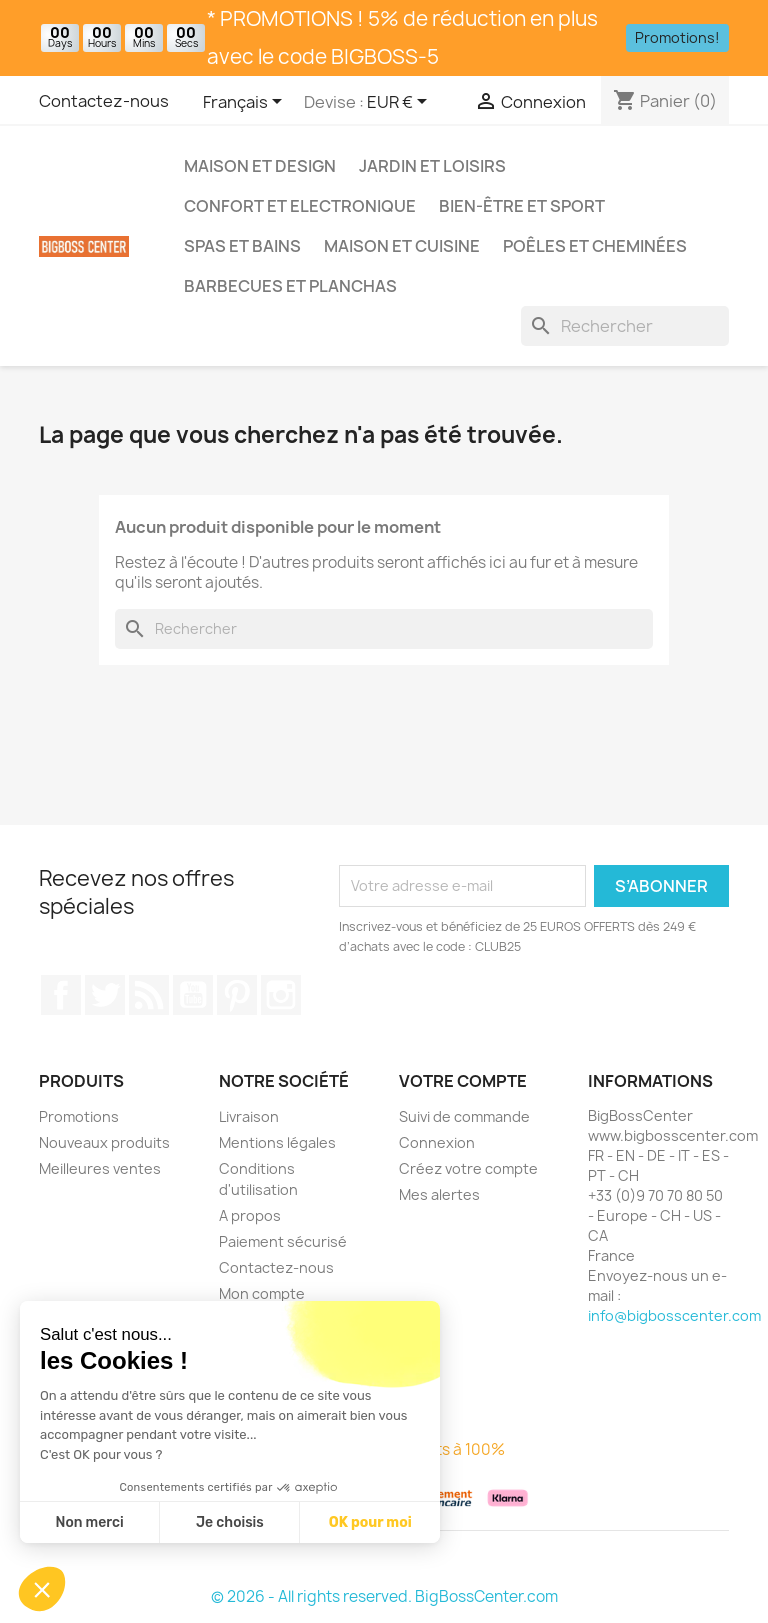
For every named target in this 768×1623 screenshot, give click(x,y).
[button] (42, 1589)
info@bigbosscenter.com (674, 1315)
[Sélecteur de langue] (246, 103)
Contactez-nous (104, 101)
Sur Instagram (281, 995)
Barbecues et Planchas (290, 286)
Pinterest (237, 995)
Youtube (193, 995)
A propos (250, 1215)
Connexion (437, 1142)
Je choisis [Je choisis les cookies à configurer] (230, 1522)
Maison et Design (260, 166)
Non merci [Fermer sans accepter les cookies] (89, 1522)
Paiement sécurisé (283, 1241)
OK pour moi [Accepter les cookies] (370, 1522)
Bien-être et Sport (522, 206)
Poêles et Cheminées (595, 246)
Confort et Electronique (300, 206)
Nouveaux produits (104, 1142)
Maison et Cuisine (402, 246)
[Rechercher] (625, 326)
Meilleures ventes (100, 1168)
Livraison (249, 1116)
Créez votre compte (468, 1168)
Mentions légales (277, 1142)
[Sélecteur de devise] (400, 103)
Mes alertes (439, 1194)
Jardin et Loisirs (432, 166)
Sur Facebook (61, 995)
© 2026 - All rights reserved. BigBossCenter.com (384, 1596)
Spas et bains (242, 246)
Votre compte (463, 1081)
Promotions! (677, 37)
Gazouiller (105, 995)
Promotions (79, 1116)
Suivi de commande (464, 1116)
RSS (149, 995)
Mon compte (262, 1293)
